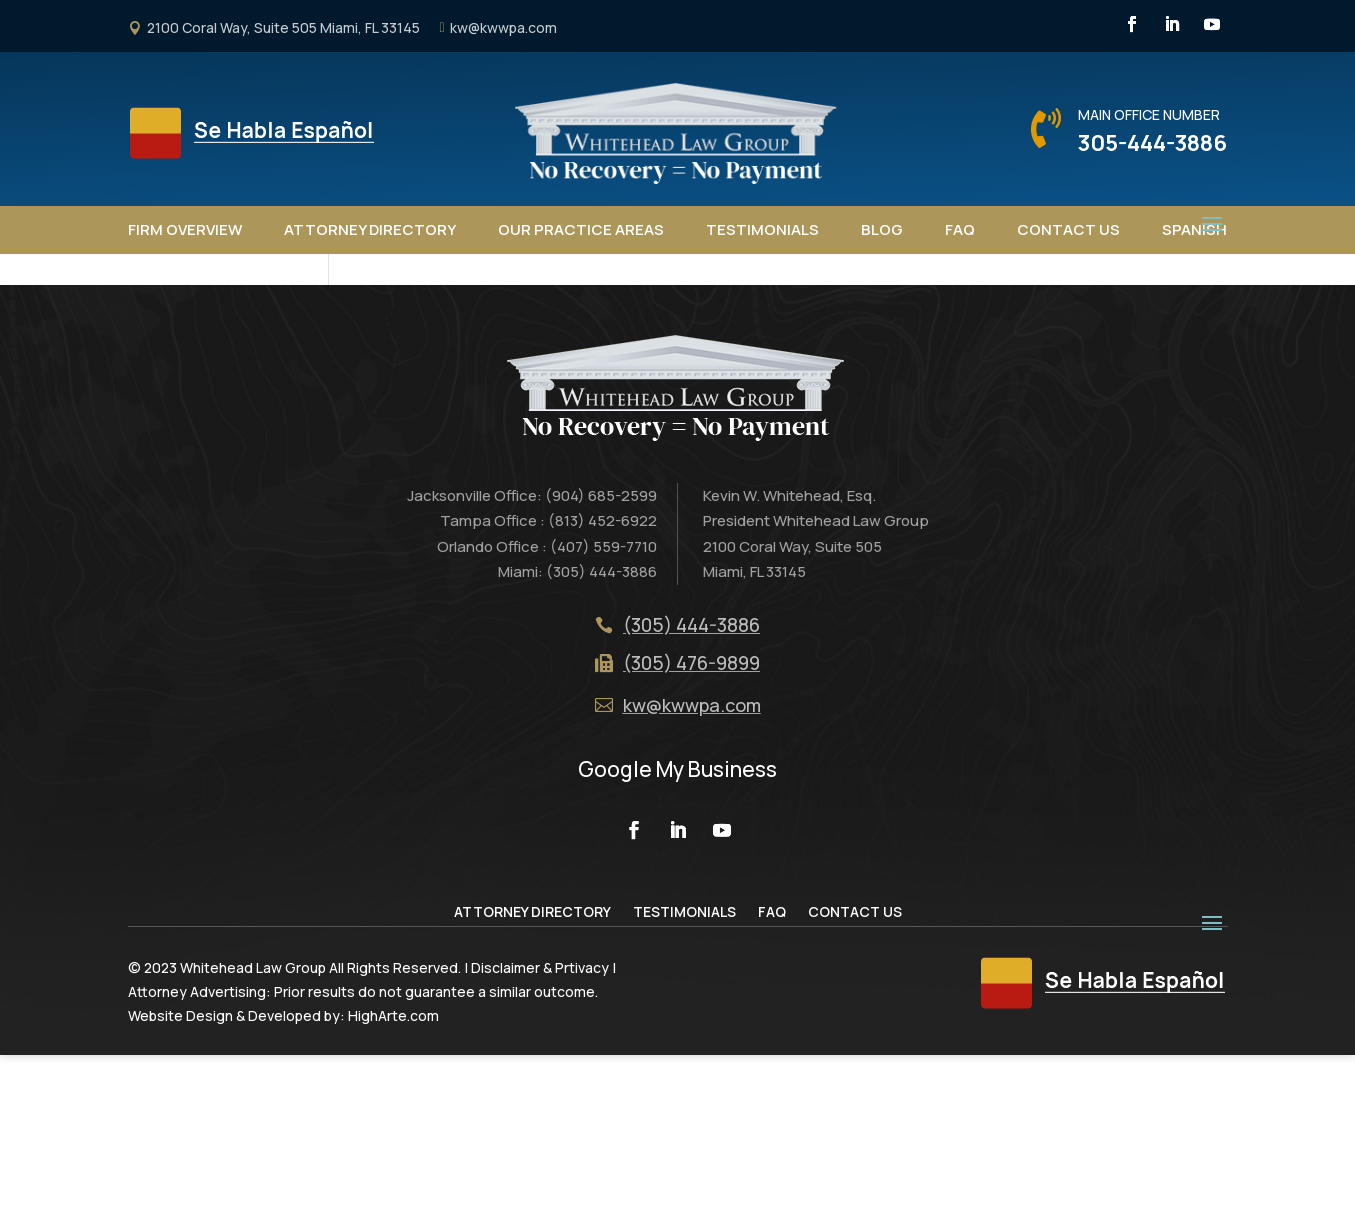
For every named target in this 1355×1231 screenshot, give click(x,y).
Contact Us (1068, 229)
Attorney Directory (370, 229)
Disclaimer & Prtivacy (540, 1144)
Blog (882, 229)
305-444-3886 (1152, 143)
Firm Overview (185, 229)
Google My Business (677, 946)
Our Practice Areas (581, 229)
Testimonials (762, 229)
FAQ (960, 229)
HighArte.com (393, 1191)
